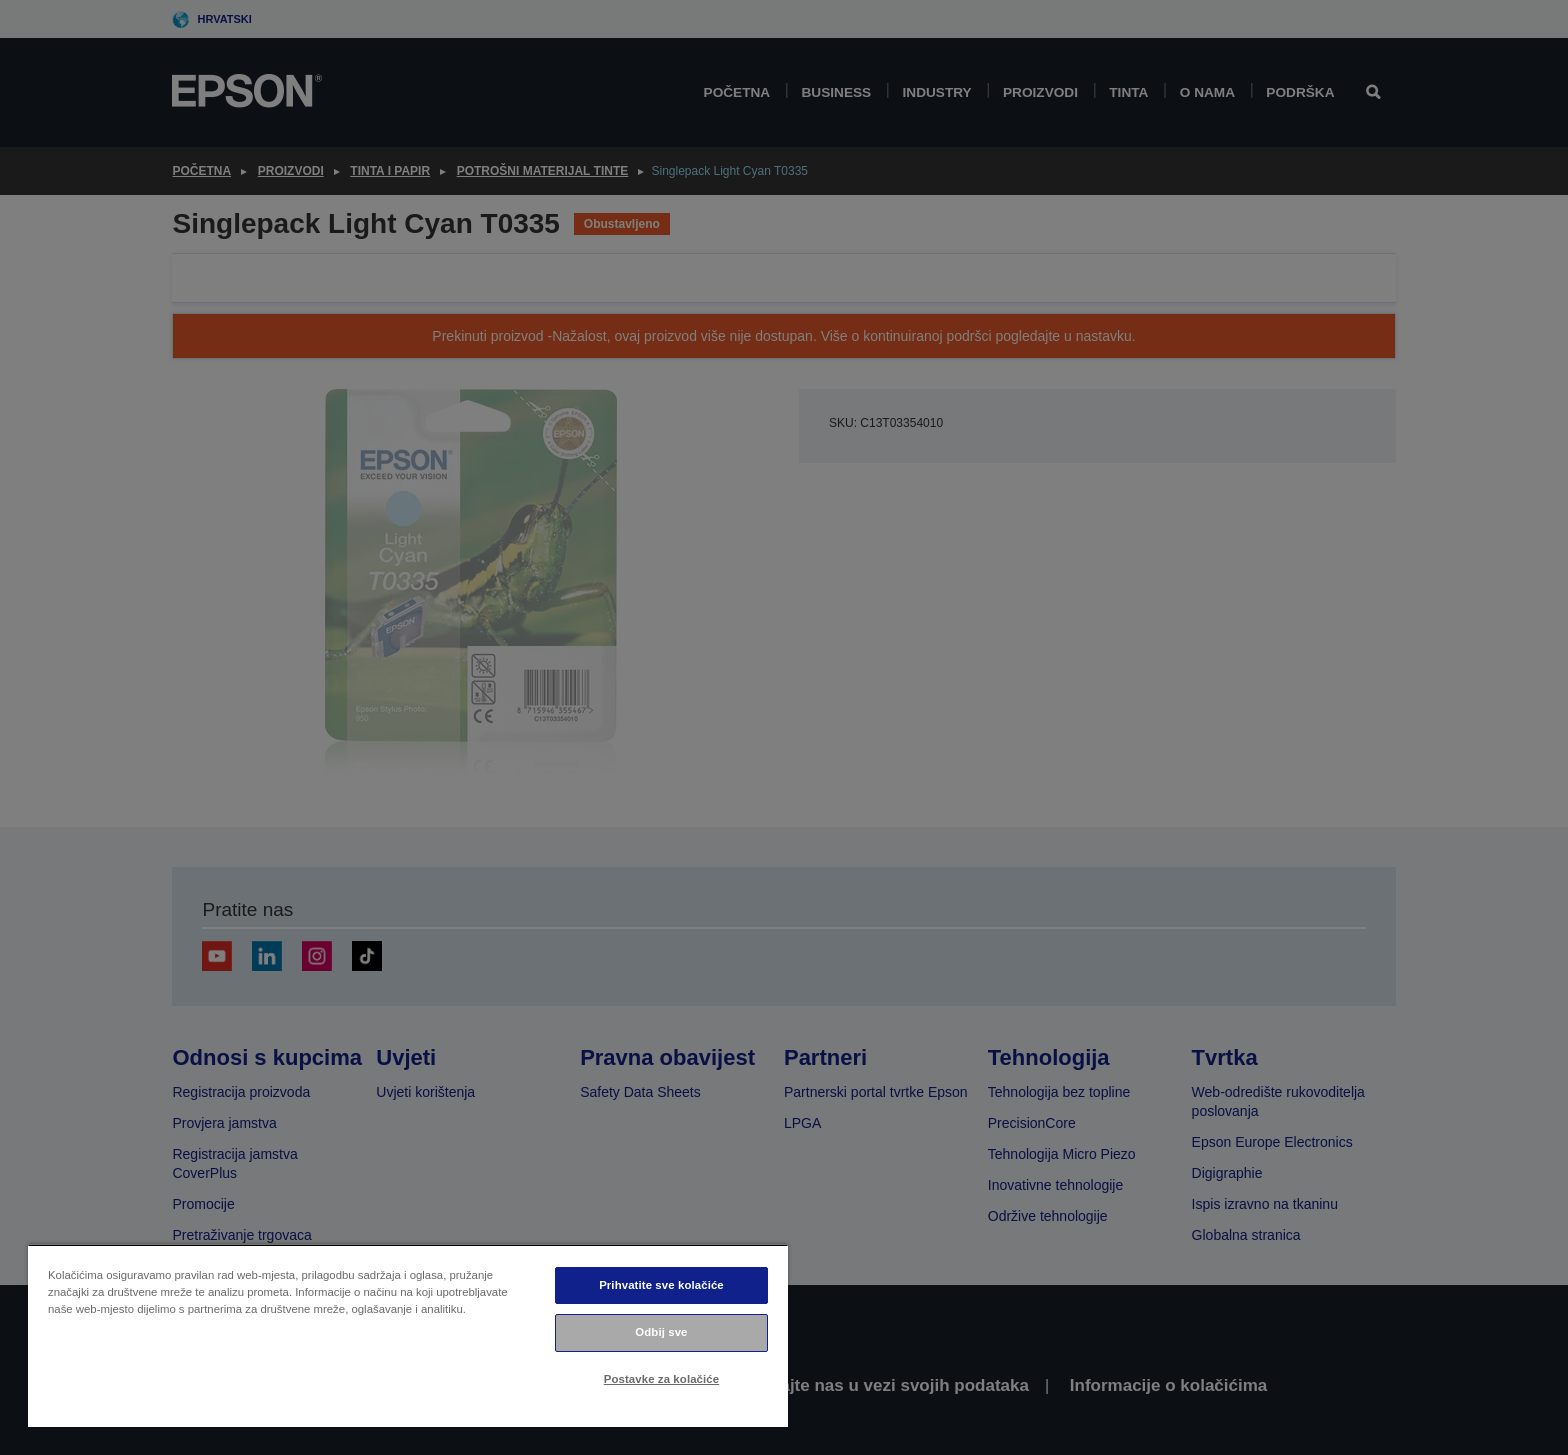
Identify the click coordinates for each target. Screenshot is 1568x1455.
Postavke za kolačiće (661, 1379)
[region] (408, 1335)
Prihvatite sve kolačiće (661, 1285)
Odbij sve (661, 1332)
